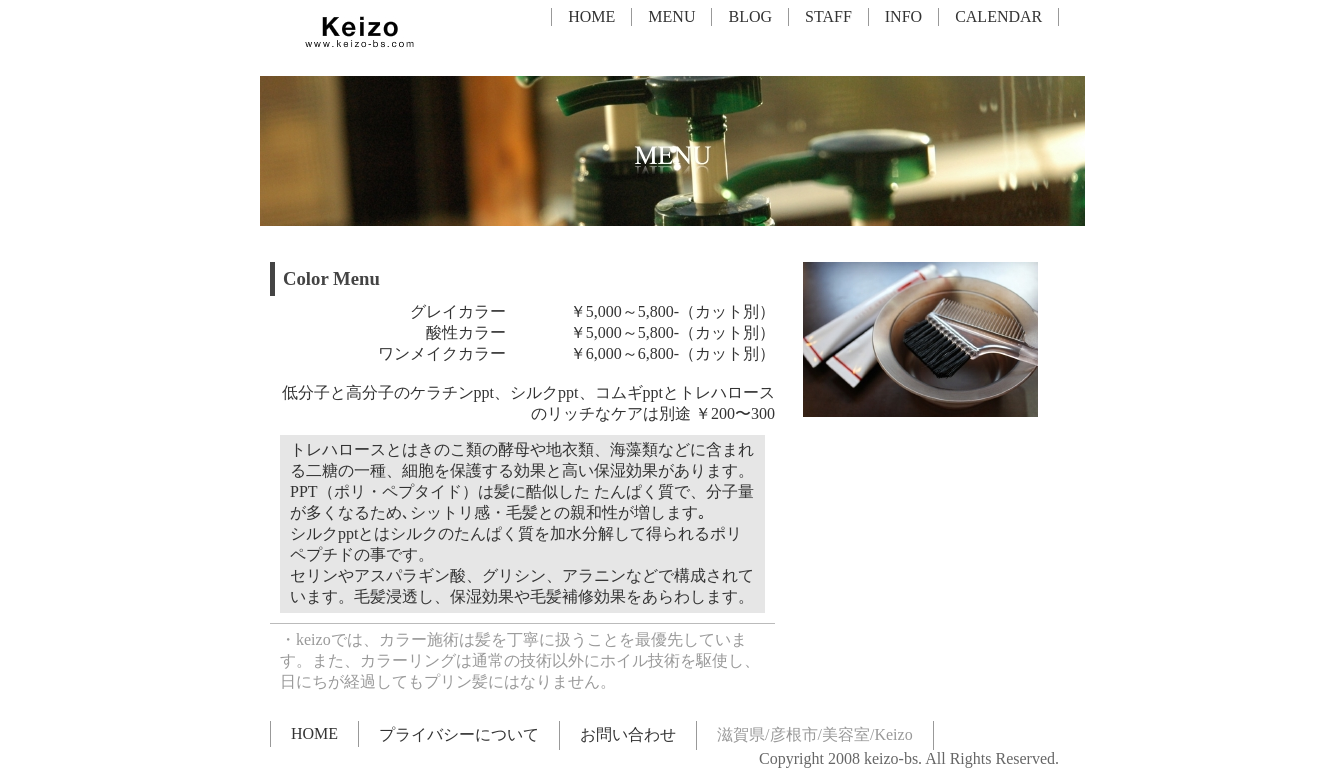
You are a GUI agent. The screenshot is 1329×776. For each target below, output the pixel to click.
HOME (591, 16)
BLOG (750, 16)
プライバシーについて (459, 734)
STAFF (828, 16)
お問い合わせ (628, 734)
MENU (671, 16)
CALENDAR (998, 16)
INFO (903, 16)
